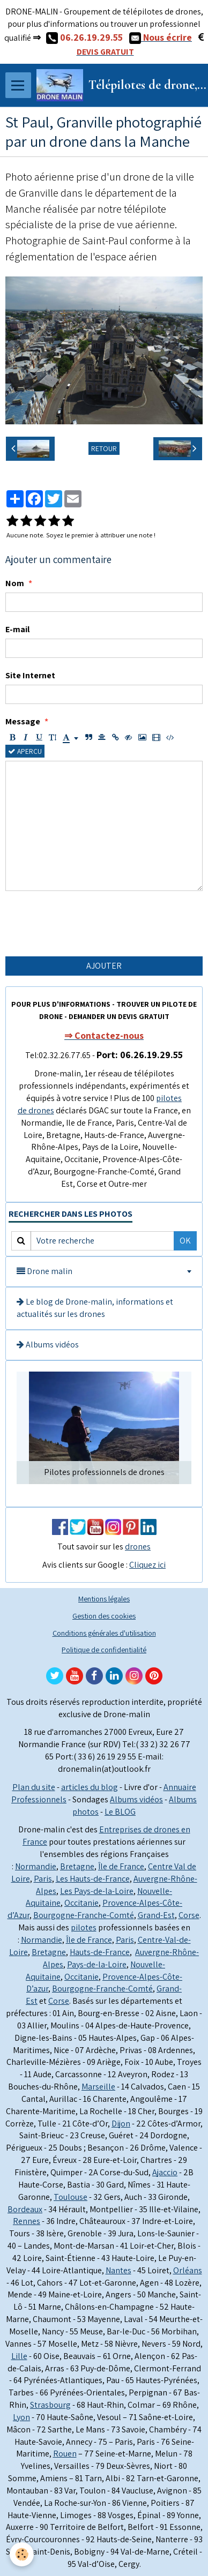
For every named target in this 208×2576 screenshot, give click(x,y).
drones (138, 1546)
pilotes (83, 1927)
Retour (104, 448)
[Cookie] (22, 2554)
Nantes (118, 2270)
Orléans (187, 2270)
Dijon (121, 2123)
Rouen (65, 2453)
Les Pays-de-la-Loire (96, 1891)
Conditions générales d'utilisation (104, 1633)
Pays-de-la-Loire (97, 1964)
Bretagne (77, 1866)
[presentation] (86, 924)
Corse (189, 1915)
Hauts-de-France (100, 1952)
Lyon (21, 2417)
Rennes (26, 2221)
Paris (43, 1878)
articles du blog (89, 1787)
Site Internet (30, 675)
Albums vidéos (48, 1344)
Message (22, 721)
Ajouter (104, 965)
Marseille (98, 2086)
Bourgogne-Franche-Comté (83, 1915)
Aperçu (25, 751)
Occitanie (81, 1902)
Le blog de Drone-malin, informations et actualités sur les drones (95, 1308)
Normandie (35, 1866)
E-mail (17, 629)
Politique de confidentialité (104, 1649)
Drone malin (44, 1271)
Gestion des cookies (104, 1616)
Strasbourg (50, 2404)
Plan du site (33, 1787)
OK (185, 1240)
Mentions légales (104, 1598)
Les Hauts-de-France (93, 1878)
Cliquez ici (147, 1564)
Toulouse (70, 2197)
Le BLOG (120, 1811)
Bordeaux (25, 2209)
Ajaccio (164, 2172)
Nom (14, 583)
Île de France (121, 1866)
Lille (19, 2356)
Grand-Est (156, 1915)
